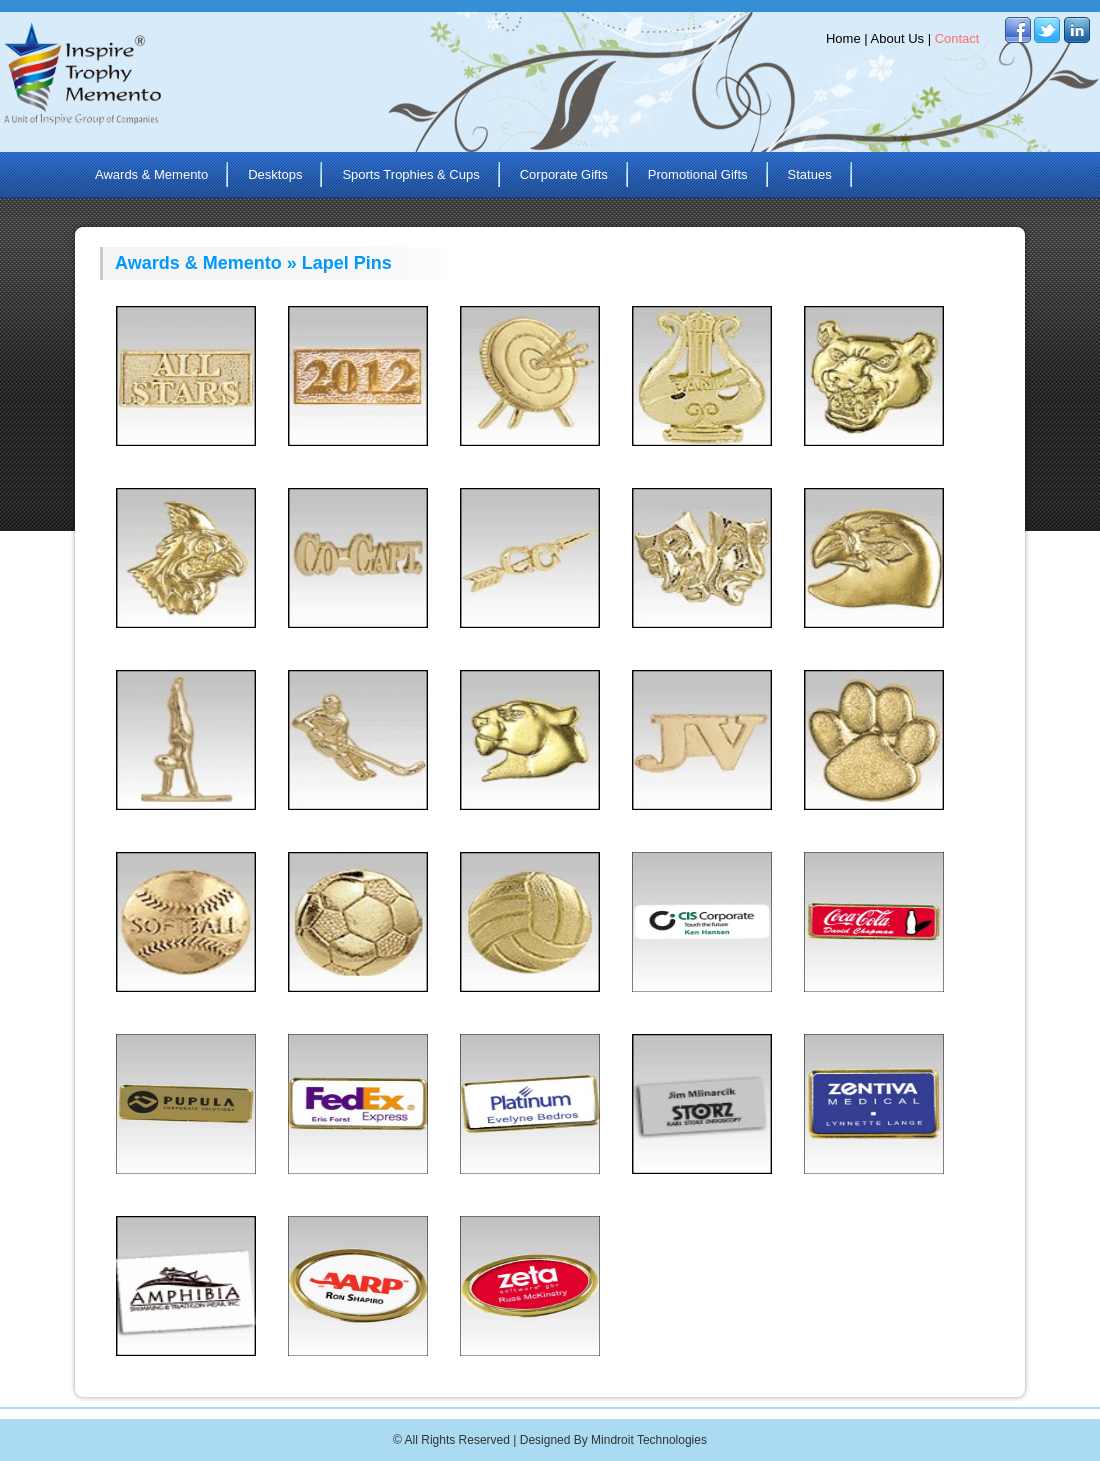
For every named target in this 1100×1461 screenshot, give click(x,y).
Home (843, 38)
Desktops (275, 174)
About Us (897, 38)
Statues (810, 174)
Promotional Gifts (698, 174)
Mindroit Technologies (649, 1440)
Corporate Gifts (564, 174)
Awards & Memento (151, 174)
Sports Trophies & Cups (410, 174)
